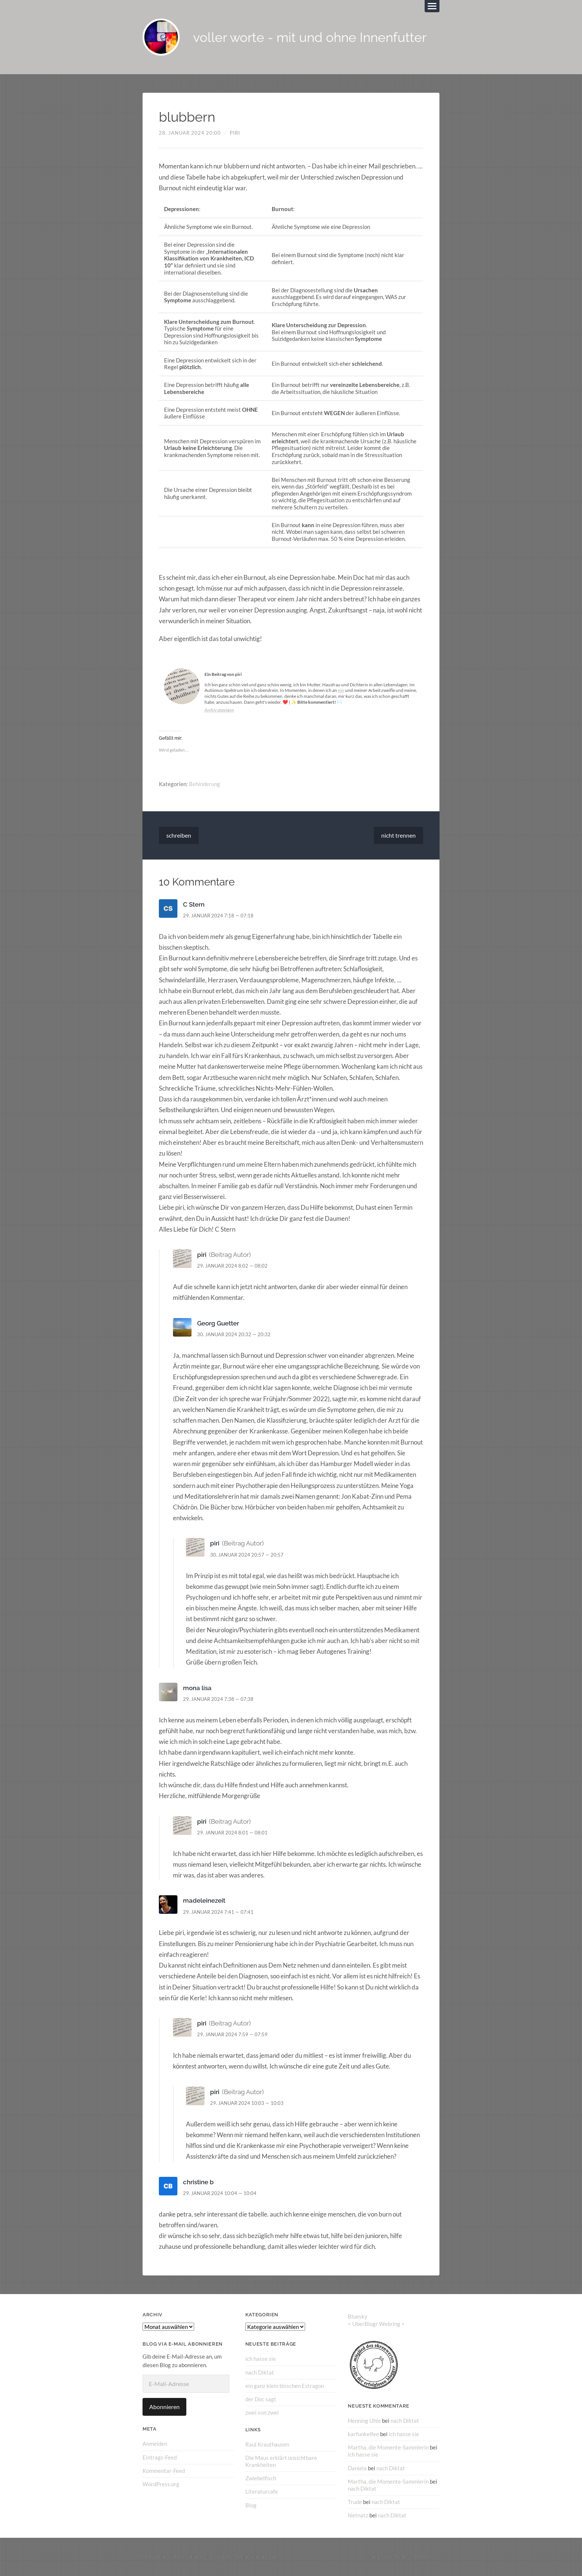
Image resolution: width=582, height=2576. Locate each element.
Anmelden (155, 2443)
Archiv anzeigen (219, 710)
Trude (355, 2501)
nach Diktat (259, 2372)
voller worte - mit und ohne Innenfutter (309, 37)
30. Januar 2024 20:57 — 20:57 (247, 1555)
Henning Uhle (364, 2420)
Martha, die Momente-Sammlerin (388, 2447)
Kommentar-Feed (164, 2470)
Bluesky (357, 2316)
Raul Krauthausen (267, 2444)
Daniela (357, 2468)
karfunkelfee (363, 2434)
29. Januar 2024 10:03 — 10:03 (247, 2103)
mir (341, 690)
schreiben (178, 835)
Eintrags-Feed (160, 2457)
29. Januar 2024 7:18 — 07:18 (218, 916)
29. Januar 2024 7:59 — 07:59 (232, 2034)
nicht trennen (398, 835)
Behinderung (204, 784)
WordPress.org (161, 2484)
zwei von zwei (262, 2412)
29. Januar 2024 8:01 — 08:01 (232, 1833)
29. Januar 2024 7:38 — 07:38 (218, 1699)
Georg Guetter (218, 1323)
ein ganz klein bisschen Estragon (284, 2385)
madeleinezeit (204, 1900)
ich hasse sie (260, 2358)
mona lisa (197, 1688)
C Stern (194, 904)
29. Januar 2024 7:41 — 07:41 (218, 1912)
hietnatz (358, 2515)
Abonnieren (164, 2406)
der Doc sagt (260, 2399)
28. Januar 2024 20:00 (190, 133)
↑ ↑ (436, 2557)
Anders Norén (410, 2557)
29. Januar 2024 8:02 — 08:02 (232, 1266)
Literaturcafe (261, 2491)
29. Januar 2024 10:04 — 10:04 (219, 2193)
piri (235, 133)
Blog (250, 2505)
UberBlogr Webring (376, 2323)
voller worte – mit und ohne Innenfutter (231, 2557)
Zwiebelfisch (260, 2478)
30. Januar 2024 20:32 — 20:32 (234, 1334)
